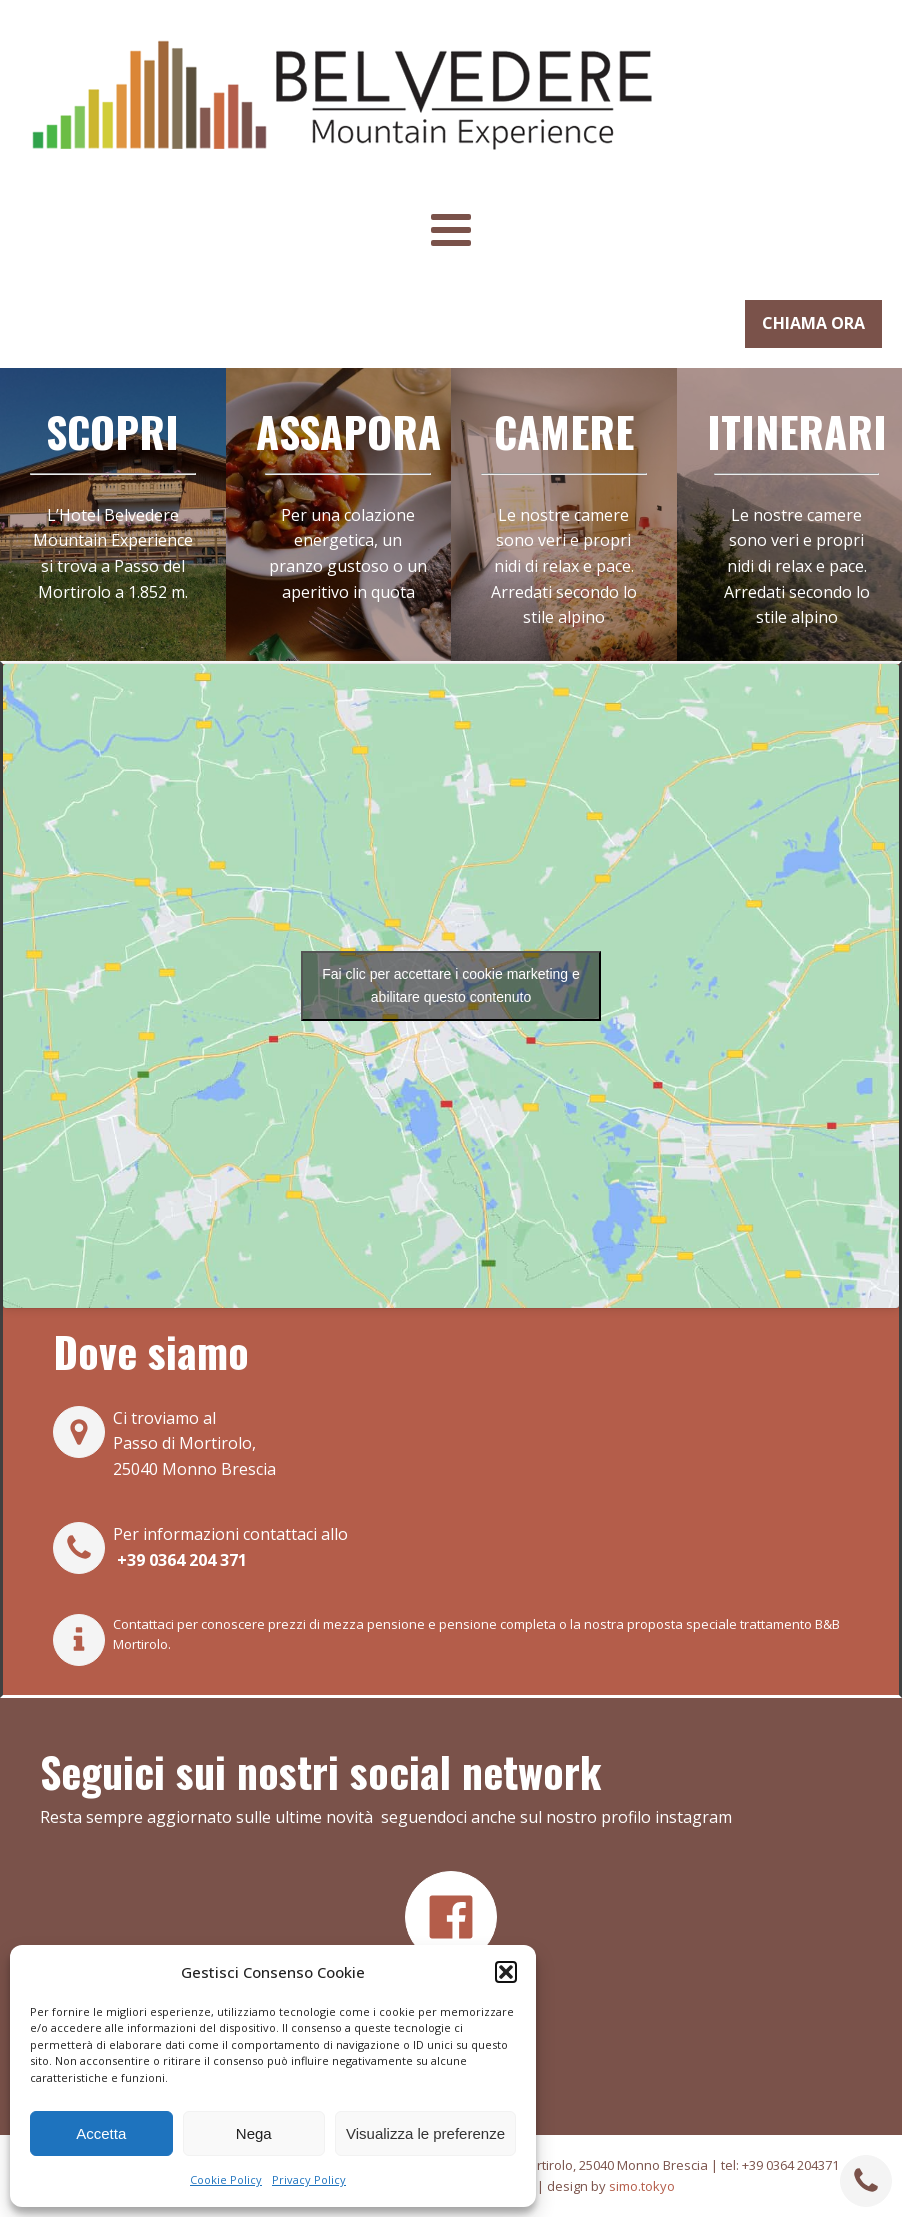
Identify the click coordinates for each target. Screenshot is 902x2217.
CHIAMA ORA (813, 323)
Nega (254, 2133)
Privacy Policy (309, 2179)
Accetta (101, 2133)
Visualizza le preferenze (425, 2133)
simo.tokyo (642, 2186)
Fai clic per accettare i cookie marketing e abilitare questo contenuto (451, 985)
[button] (506, 1972)
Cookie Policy (226, 2179)
